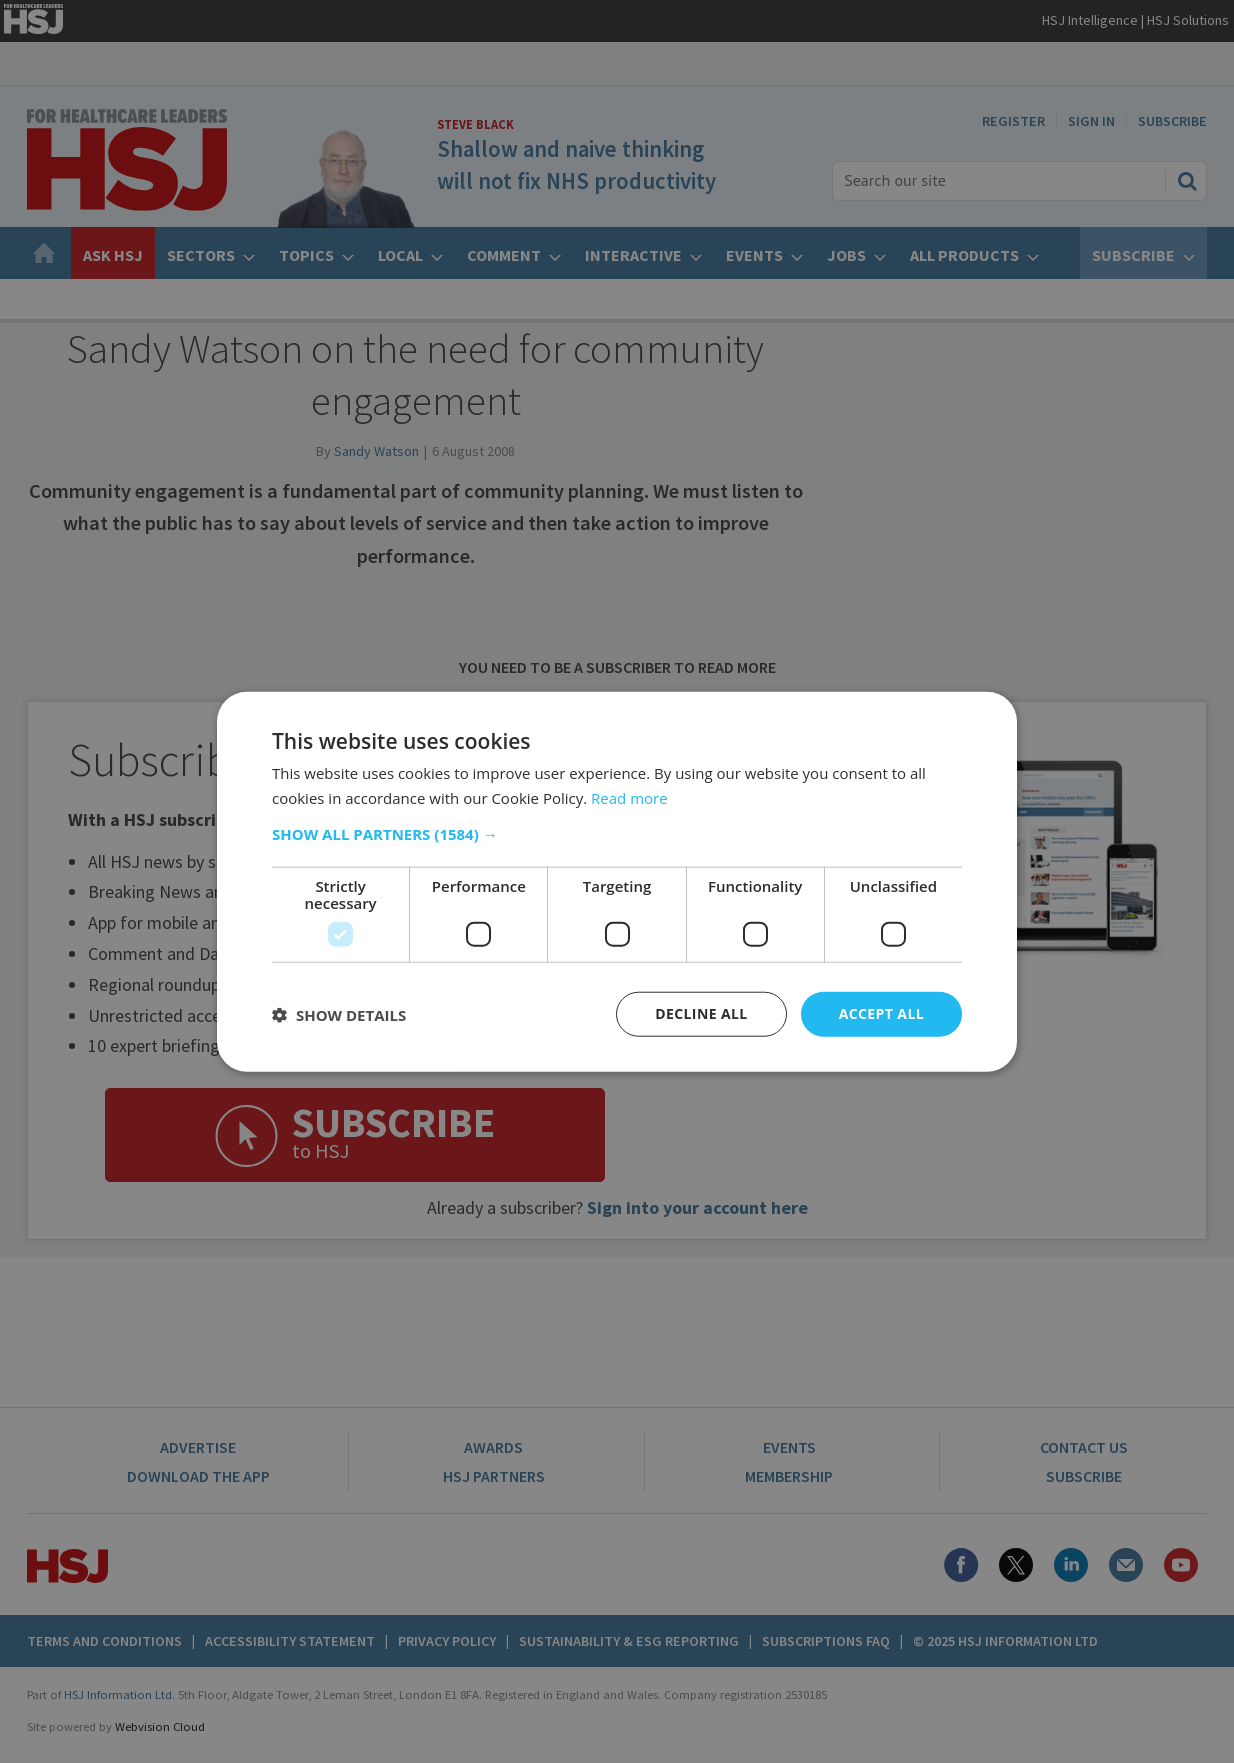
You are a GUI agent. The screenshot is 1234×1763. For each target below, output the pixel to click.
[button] (617, 834)
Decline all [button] (701, 1013)
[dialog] (617, 881)
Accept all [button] (881, 1013)
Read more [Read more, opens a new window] (629, 797)
